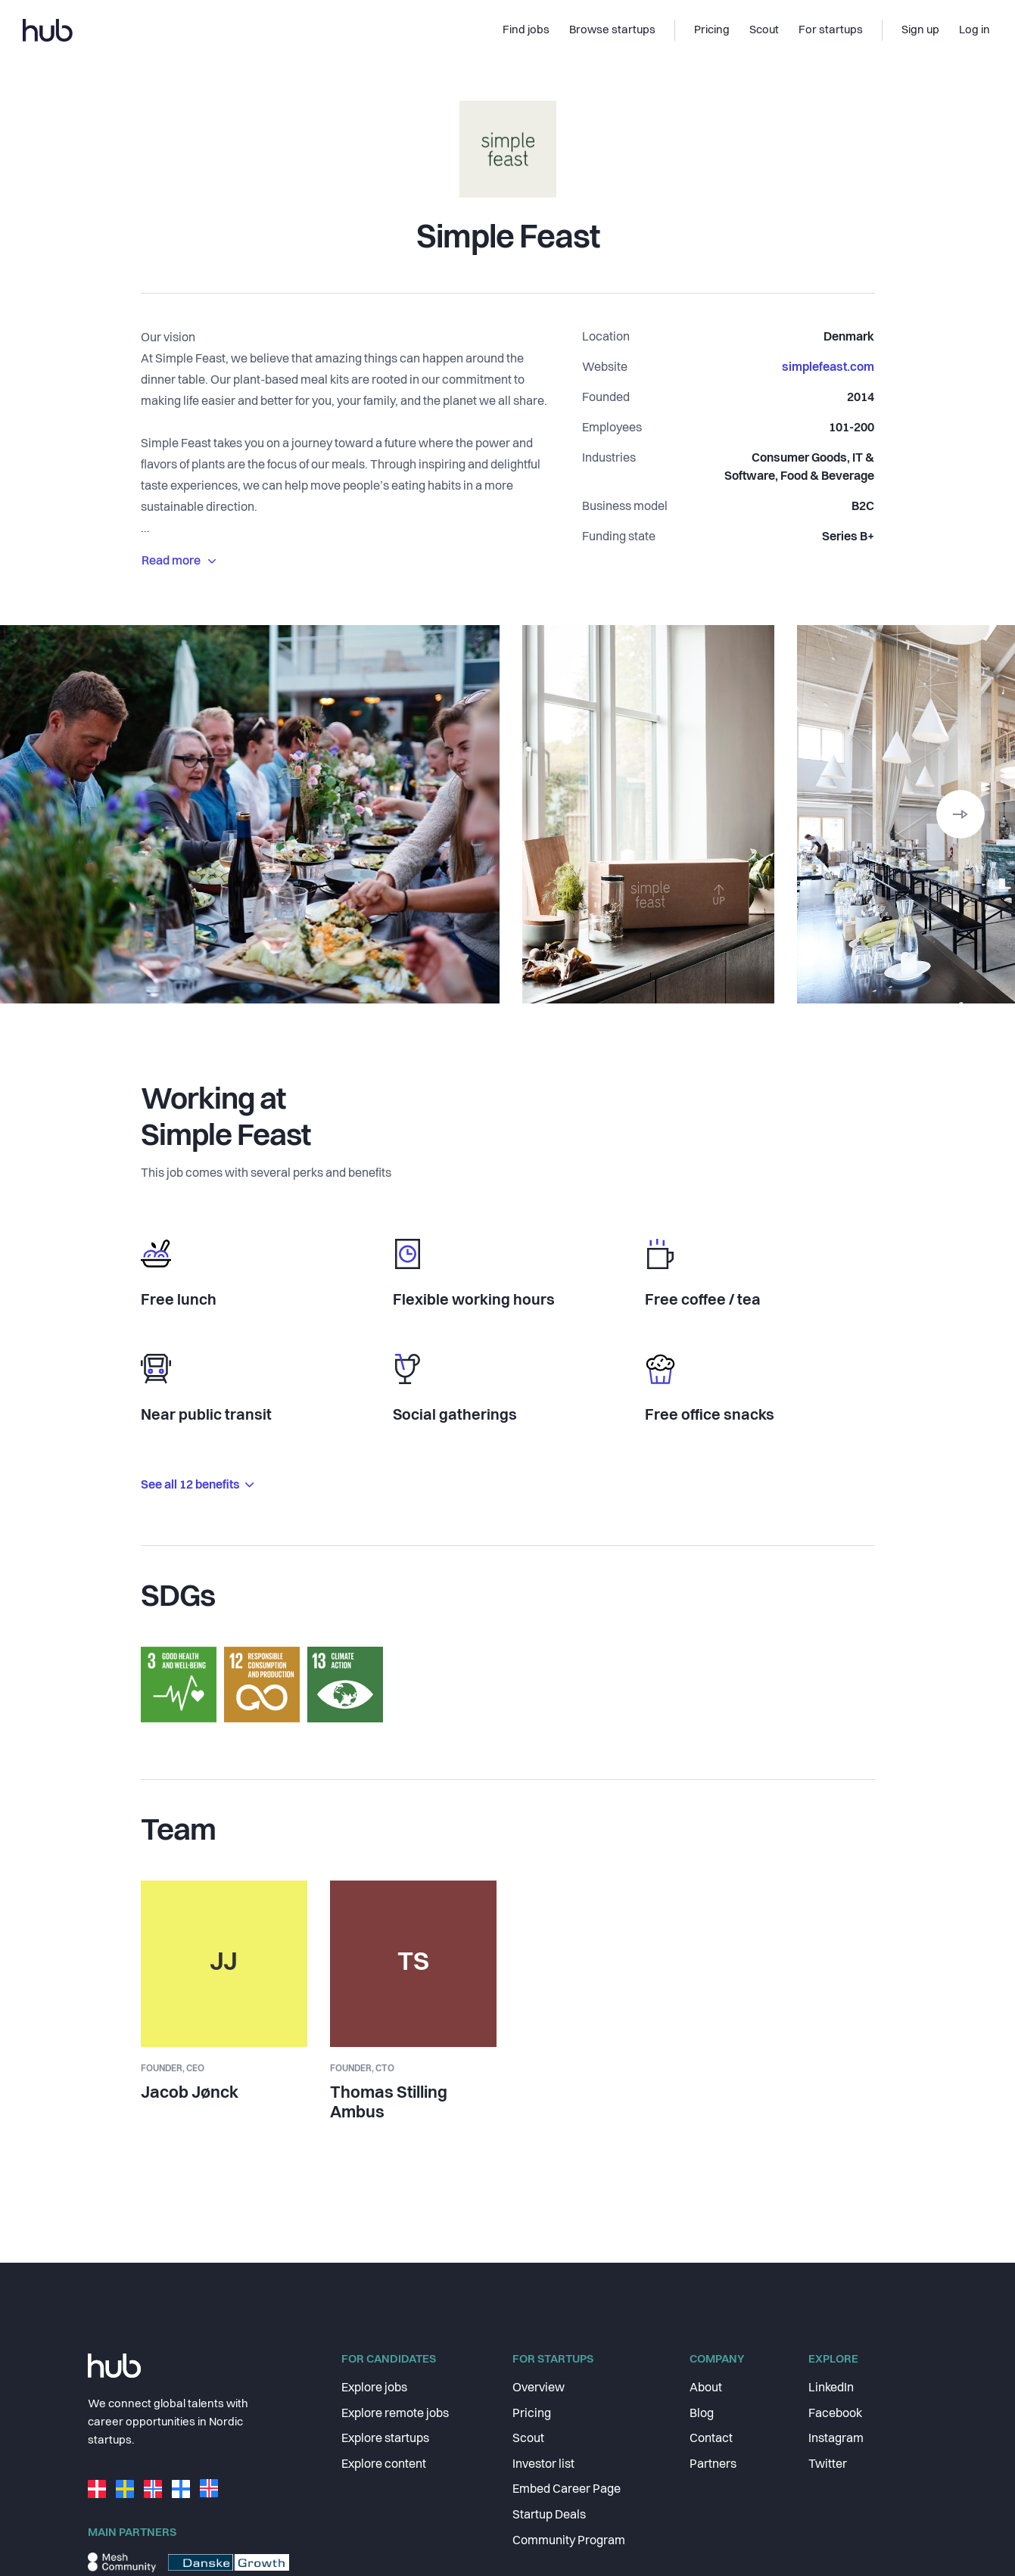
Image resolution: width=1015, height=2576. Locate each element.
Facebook (835, 2414)
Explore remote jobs (395, 2414)
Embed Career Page (566, 2490)
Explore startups (385, 2439)
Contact (711, 2439)
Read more (179, 561)
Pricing (531, 2414)
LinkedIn (831, 2388)
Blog (702, 2414)
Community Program (568, 2541)
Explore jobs (374, 2388)
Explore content (383, 2465)
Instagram (836, 2439)
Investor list (543, 2465)
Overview (538, 2388)
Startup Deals (549, 2515)
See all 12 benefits (197, 1485)
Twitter (827, 2465)
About (706, 2388)
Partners (713, 2465)
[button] (960, 814)
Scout (528, 2439)
